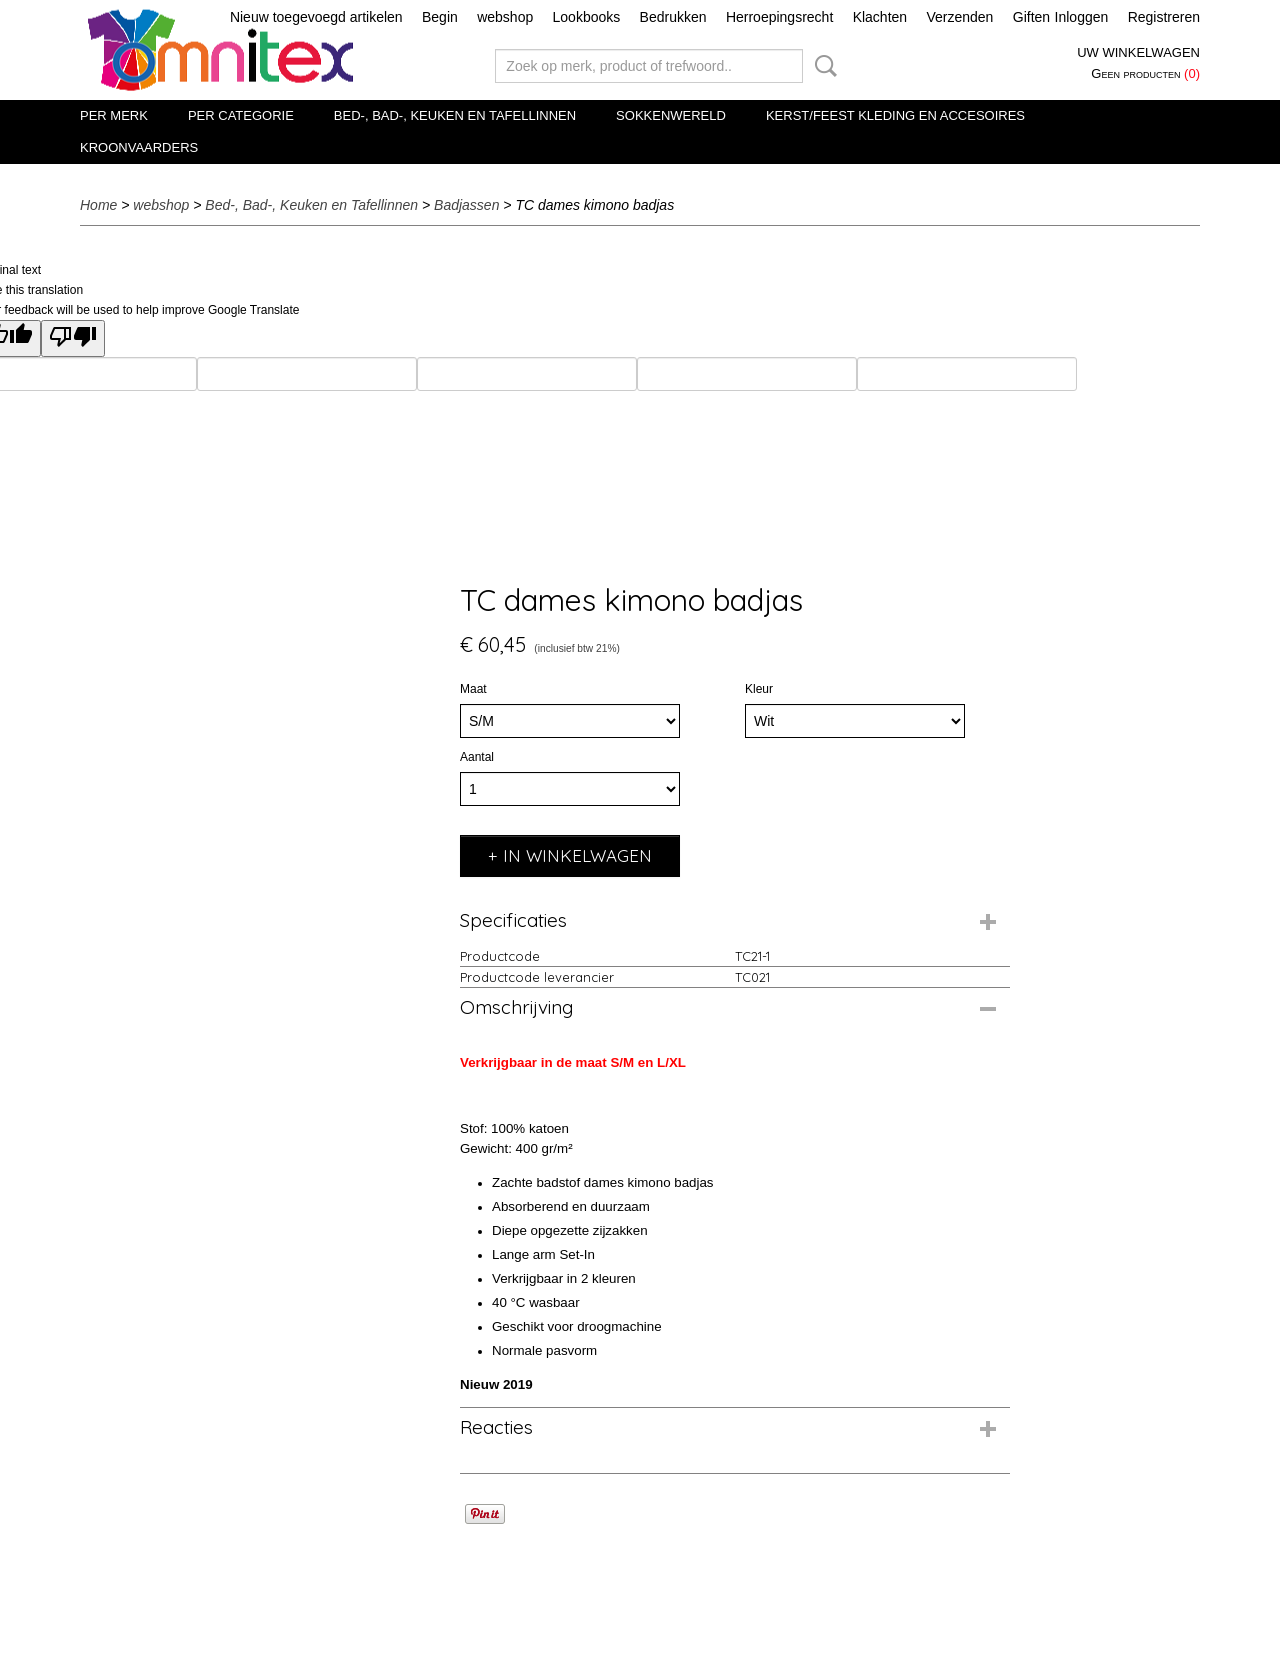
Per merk (114, 115)
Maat (473, 689)
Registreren (1164, 17)
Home (98, 205)
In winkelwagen (577, 855)
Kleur (759, 689)
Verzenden (959, 17)
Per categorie (241, 115)
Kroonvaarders (139, 147)
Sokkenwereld (671, 115)
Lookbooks (587, 17)
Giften (1031, 17)
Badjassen (466, 205)
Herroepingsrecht (779, 17)
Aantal (477, 757)
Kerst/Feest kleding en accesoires (895, 115)
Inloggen (1082, 17)
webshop (505, 17)
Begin (440, 17)
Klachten (880, 17)
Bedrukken (673, 17)
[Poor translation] (73, 338)
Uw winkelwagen (1138, 52)
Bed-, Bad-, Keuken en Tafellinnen (455, 115)
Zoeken (822, 66)
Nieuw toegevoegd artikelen (316, 17)
